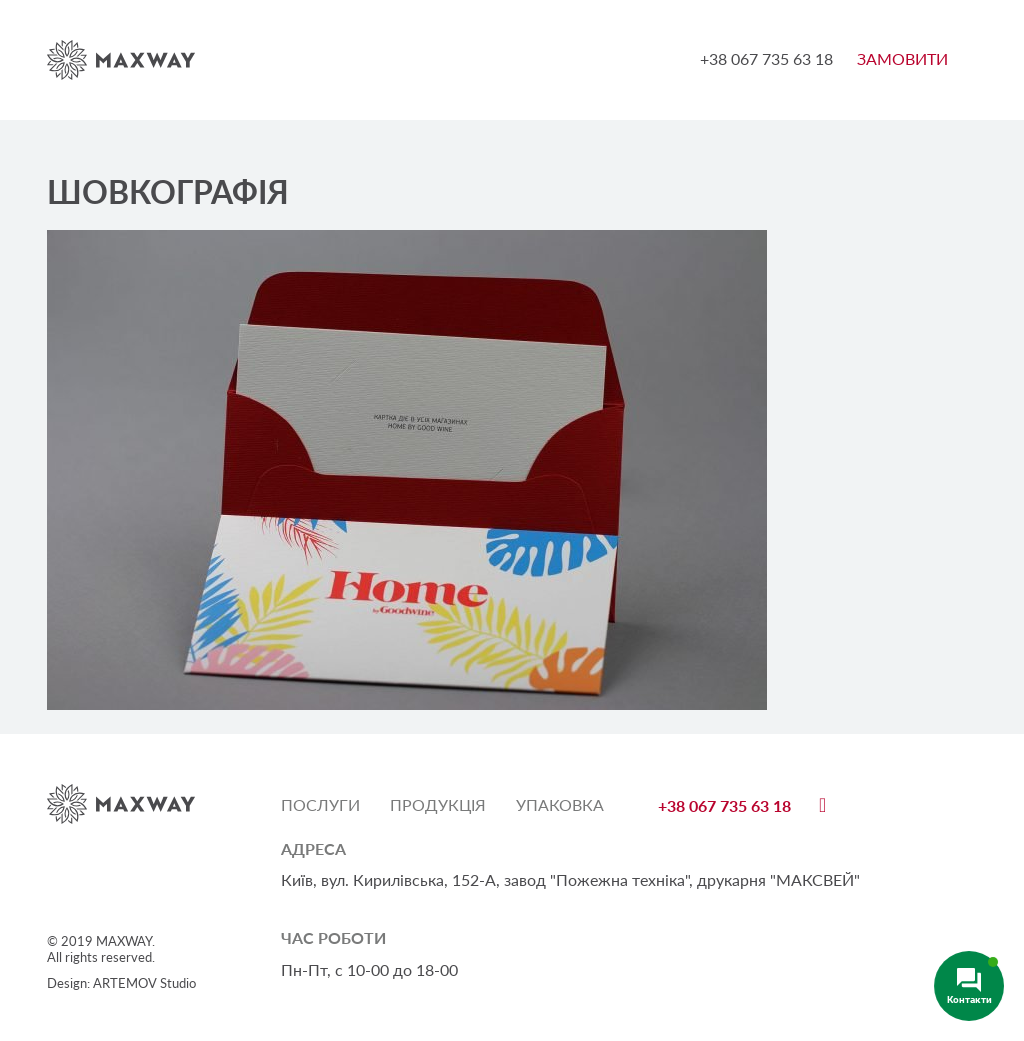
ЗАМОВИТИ (902, 58)
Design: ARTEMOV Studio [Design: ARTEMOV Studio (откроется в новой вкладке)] (121, 983)
